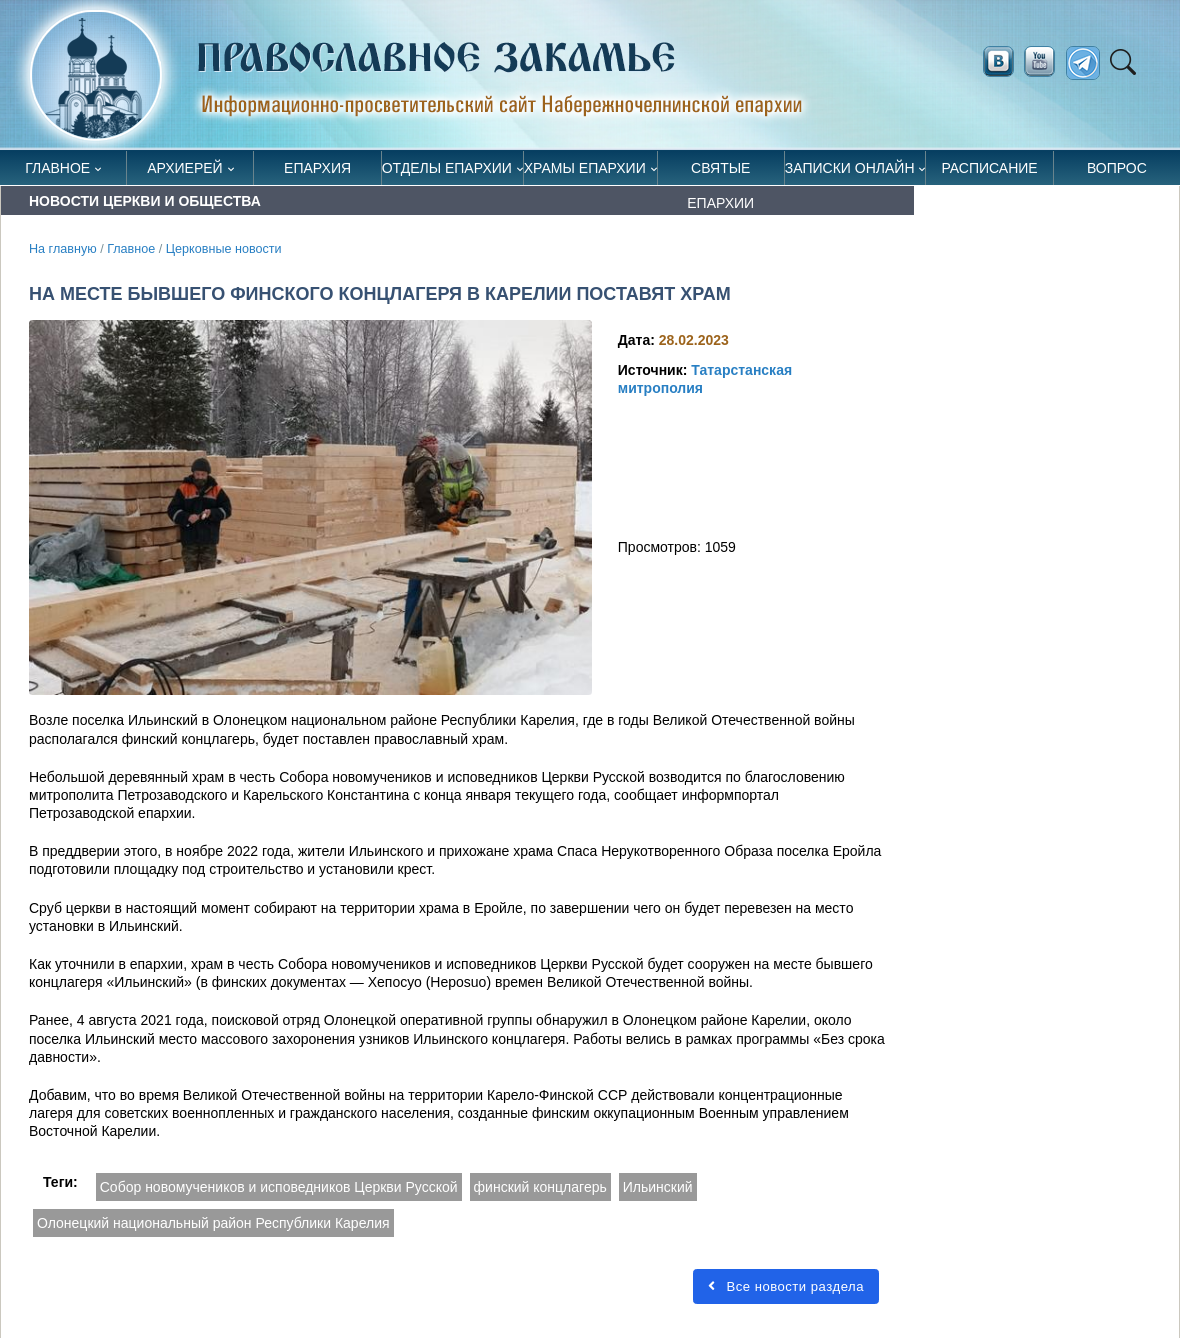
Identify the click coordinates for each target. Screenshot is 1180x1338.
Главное (57, 168)
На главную (63, 249)
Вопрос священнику (1116, 172)
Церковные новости (224, 249)
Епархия (317, 168)
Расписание (989, 168)
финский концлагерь (540, 1187)
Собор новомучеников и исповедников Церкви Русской (279, 1187)
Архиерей (185, 168)
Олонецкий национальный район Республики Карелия (213, 1223)
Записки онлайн (850, 168)
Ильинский (658, 1187)
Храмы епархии (585, 168)
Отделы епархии (447, 168)
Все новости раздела (786, 1286)
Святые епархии (720, 172)
